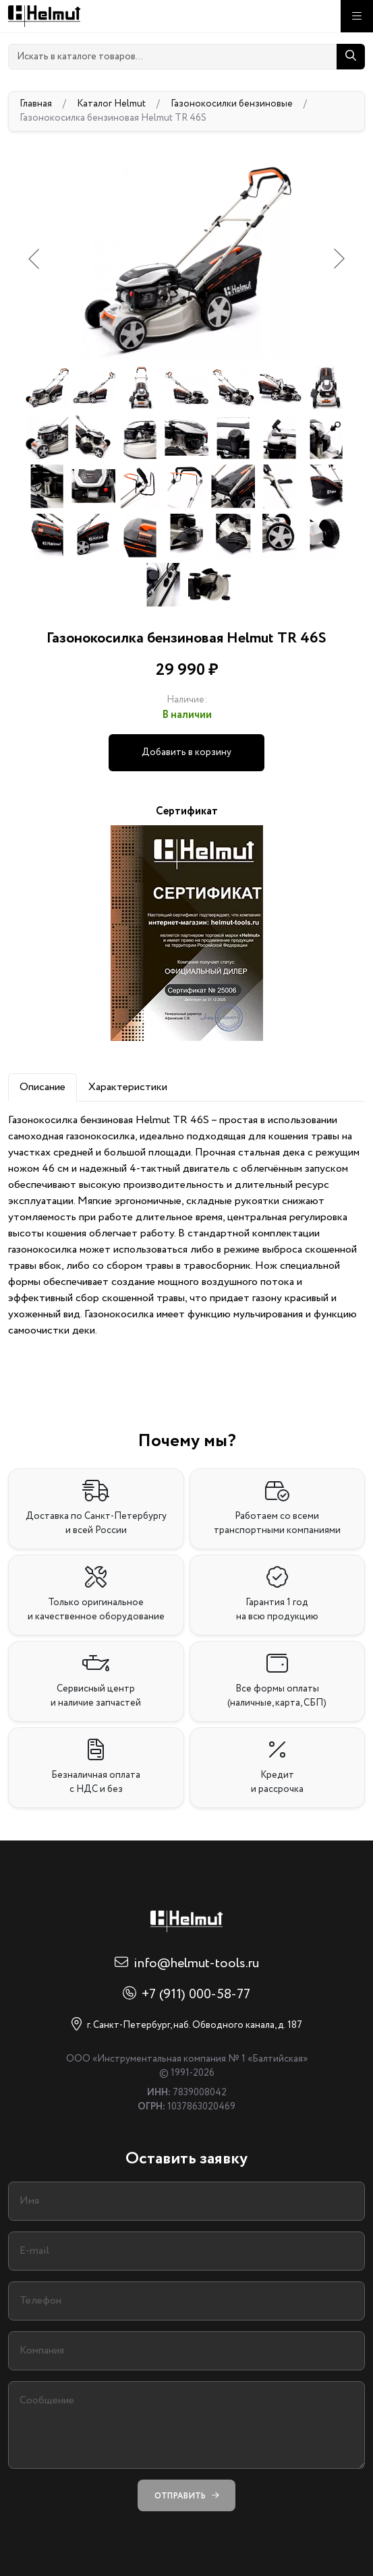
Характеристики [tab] (127, 1087)
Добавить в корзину (186, 752)
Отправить (186, 2495)
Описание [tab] (42, 1087)
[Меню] (357, 16)
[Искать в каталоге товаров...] (172, 56)
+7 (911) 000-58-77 (196, 1994)
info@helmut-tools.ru (196, 1963)
